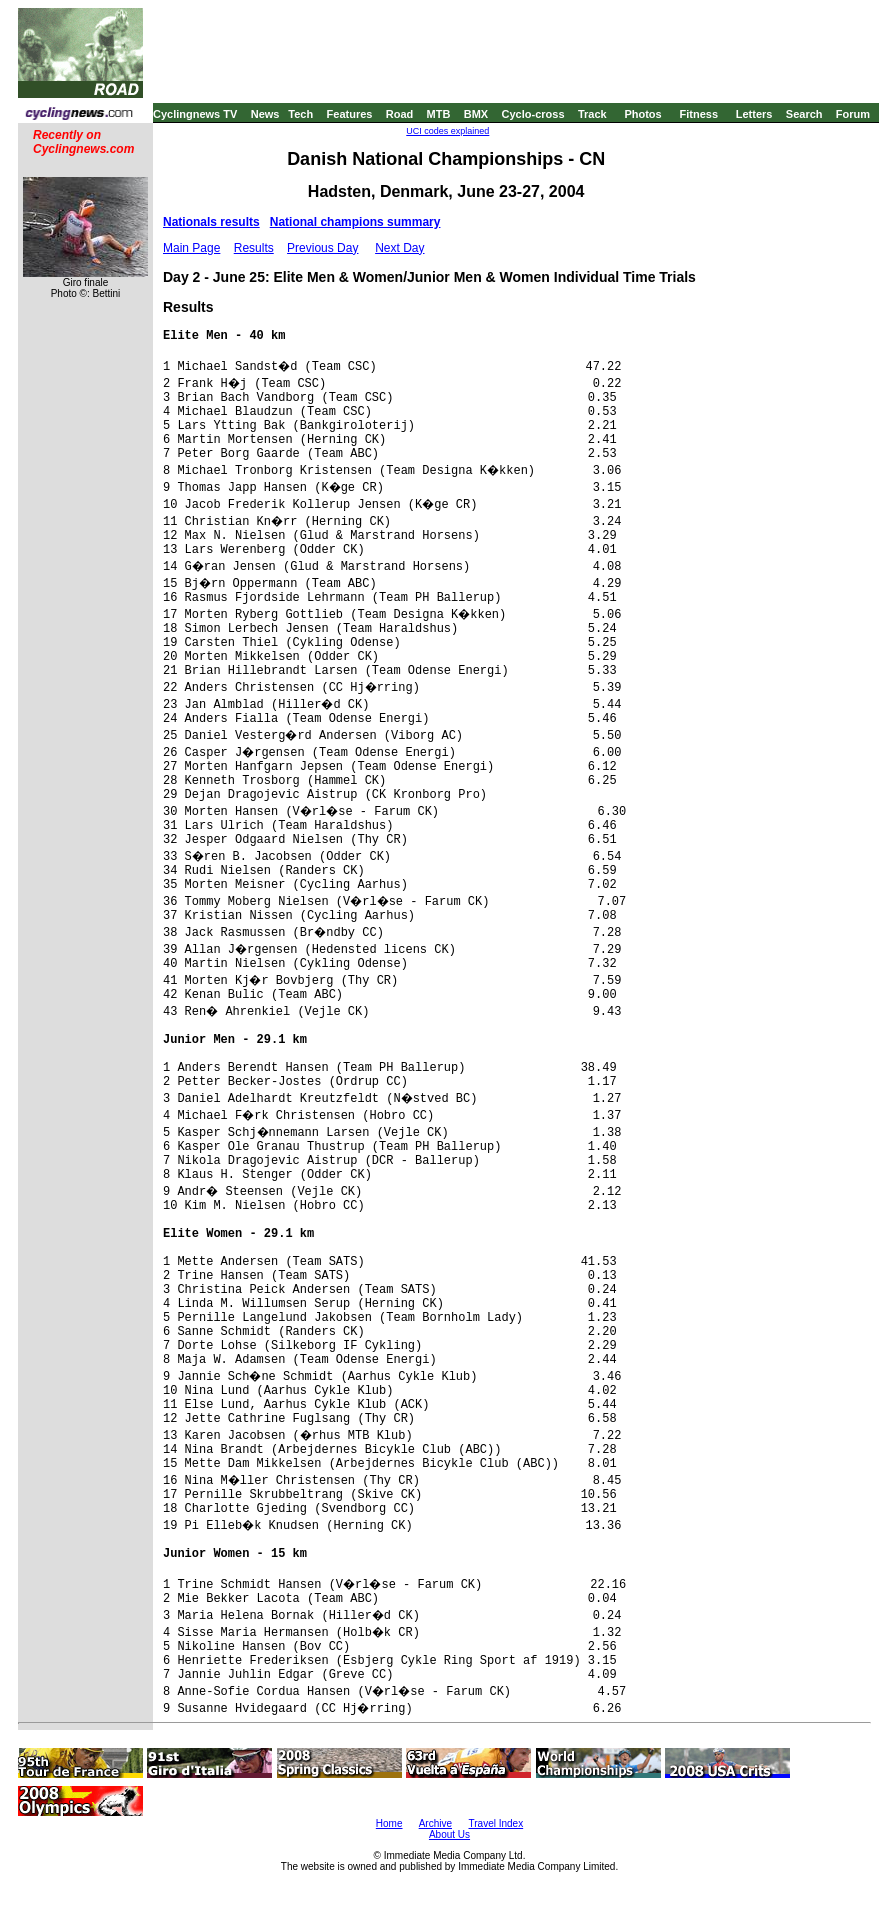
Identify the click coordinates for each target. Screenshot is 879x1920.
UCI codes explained (447, 131)
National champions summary (355, 222)
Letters (754, 114)
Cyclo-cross (533, 114)
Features (350, 114)
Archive (435, 1823)
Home (389, 1823)
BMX (476, 114)
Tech (300, 114)
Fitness (698, 114)
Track (592, 114)
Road (400, 114)
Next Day (399, 248)
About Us (449, 1834)
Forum (853, 114)
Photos (642, 114)
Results (254, 248)
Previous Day (322, 248)
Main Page (191, 248)
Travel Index (496, 1823)
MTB (439, 114)
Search (804, 114)
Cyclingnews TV (195, 114)
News (265, 114)
